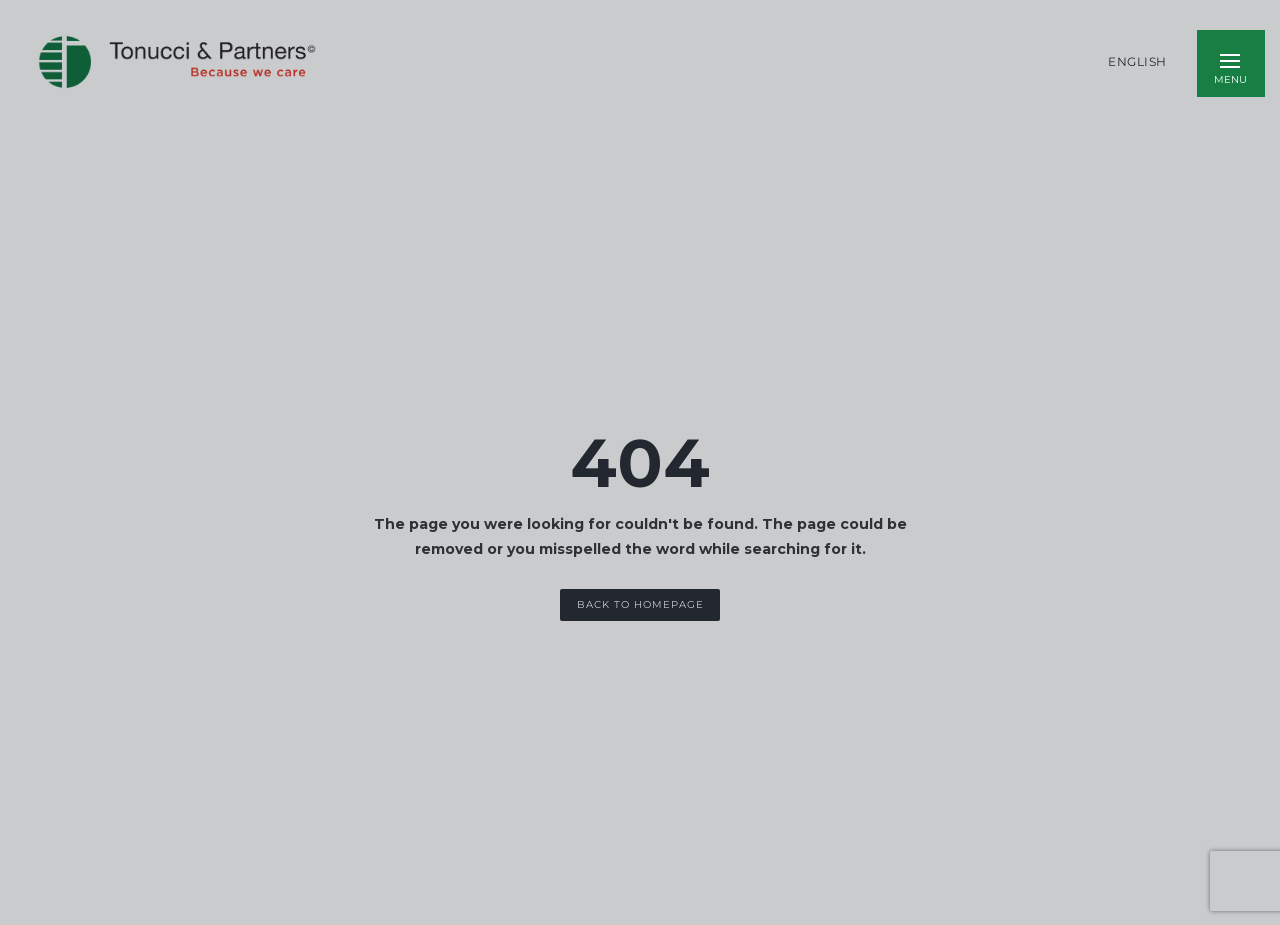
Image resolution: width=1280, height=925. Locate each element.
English (1137, 62)
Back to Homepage (640, 604)
